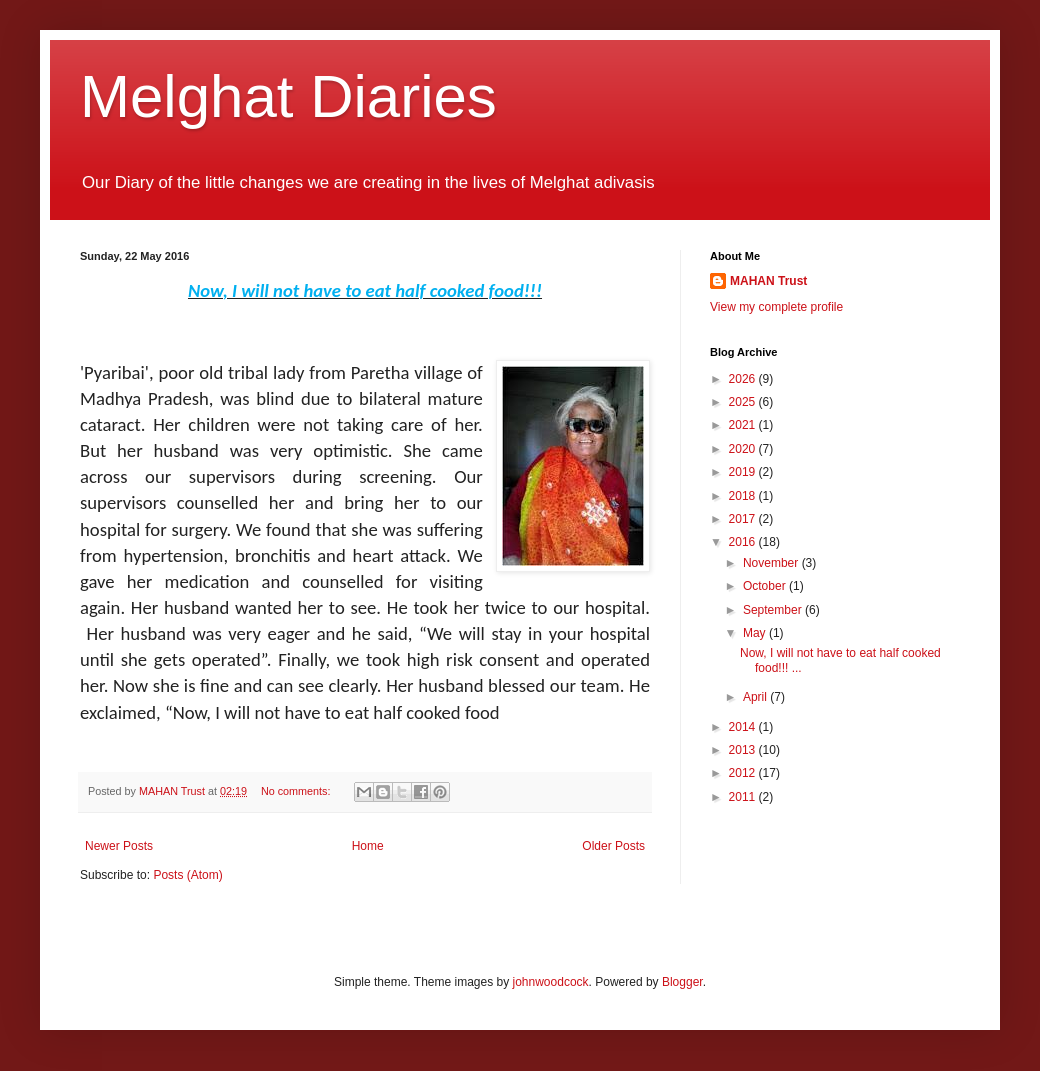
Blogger (682, 982)
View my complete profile (776, 307)
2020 (744, 449)
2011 (744, 797)
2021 (744, 425)
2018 (744, 496)
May (756, 633)
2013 (744, 750)
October (766, 586)
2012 (744, 773)
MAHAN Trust (768, 281)
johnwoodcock (551, 982)
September (774, 610)
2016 (744, 542)
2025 (744, 402)
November (772, 563)
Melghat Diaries (288, 96)
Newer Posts (119, 846)
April (756, 697)
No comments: (297, 791)
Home (368, 846)
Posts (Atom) (187, 875)
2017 (744, 519)
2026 (744, 379)
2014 (744, 727)
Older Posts (613, 846)
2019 (744, 472)
